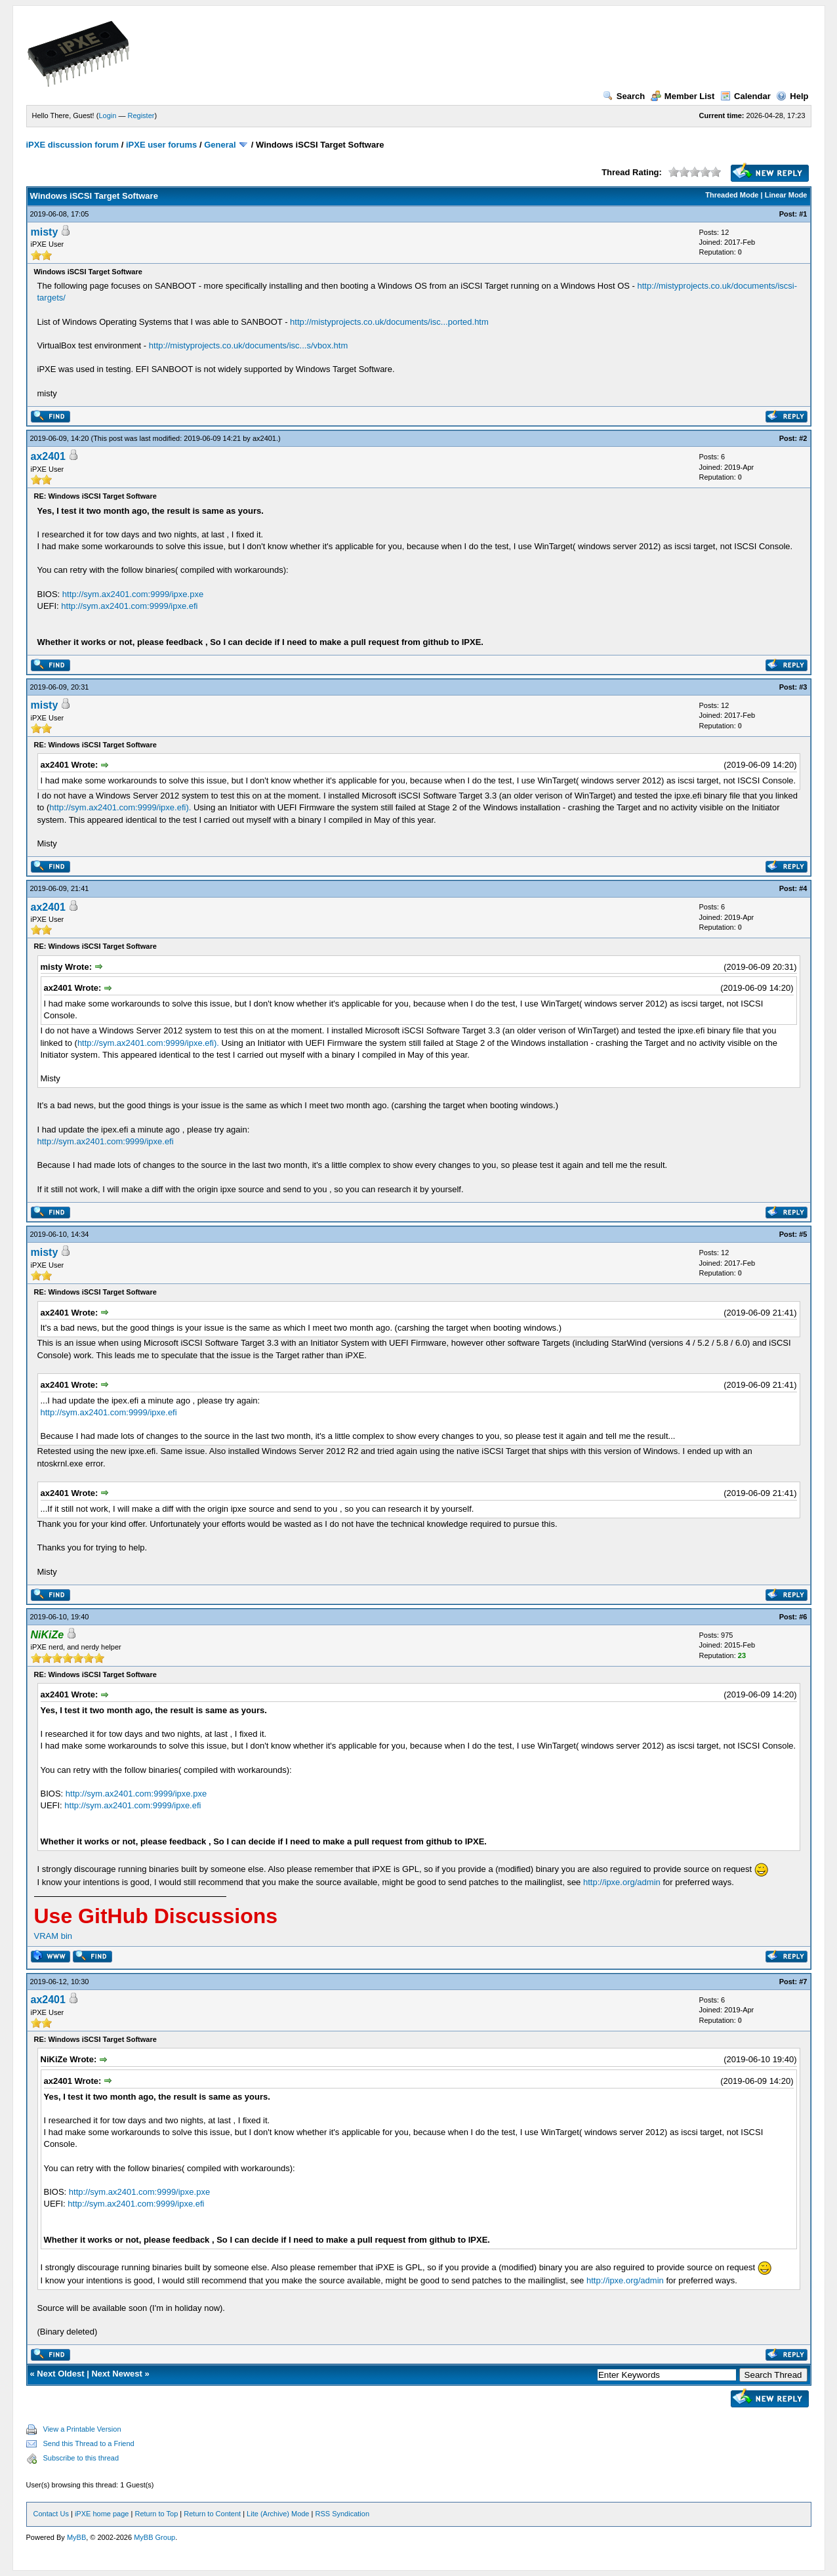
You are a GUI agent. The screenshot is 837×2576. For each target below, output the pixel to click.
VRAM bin (53, 1936)
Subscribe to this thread (81, 2458)
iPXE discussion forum (72, 145)
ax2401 (264, 438)
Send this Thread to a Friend (88, 2443)
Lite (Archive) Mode (278, 2514)
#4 (803, 888)
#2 (803, 438)
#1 (803, 214)
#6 (803, 1617)
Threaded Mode (731, 195)
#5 (803, 1234)
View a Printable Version (82, 2429)
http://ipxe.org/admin (622, 1882)
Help (792, 96)
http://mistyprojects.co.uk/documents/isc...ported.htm (389, 322)
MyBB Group (154, 2537)
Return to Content (212, 2514)
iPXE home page (102, 2514)
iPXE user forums (161, 145)
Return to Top (156, 2514)
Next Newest (116, 2374)
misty (44, 232)
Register (140, 115)
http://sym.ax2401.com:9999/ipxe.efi (129, 606)
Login (107, 115)
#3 (803, 687)
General (219, 145)
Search (624, 96)
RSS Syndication (342, 2514)
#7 (803, 1981)
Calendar (745, 96)
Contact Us (51, 2514)
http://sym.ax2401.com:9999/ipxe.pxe (132, 594)
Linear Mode (786, 195)
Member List (683, 96)
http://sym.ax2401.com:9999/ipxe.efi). (120, 807)
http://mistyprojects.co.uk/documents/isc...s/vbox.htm (248, 345)
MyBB (76, 2537)
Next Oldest (60, 2374)
